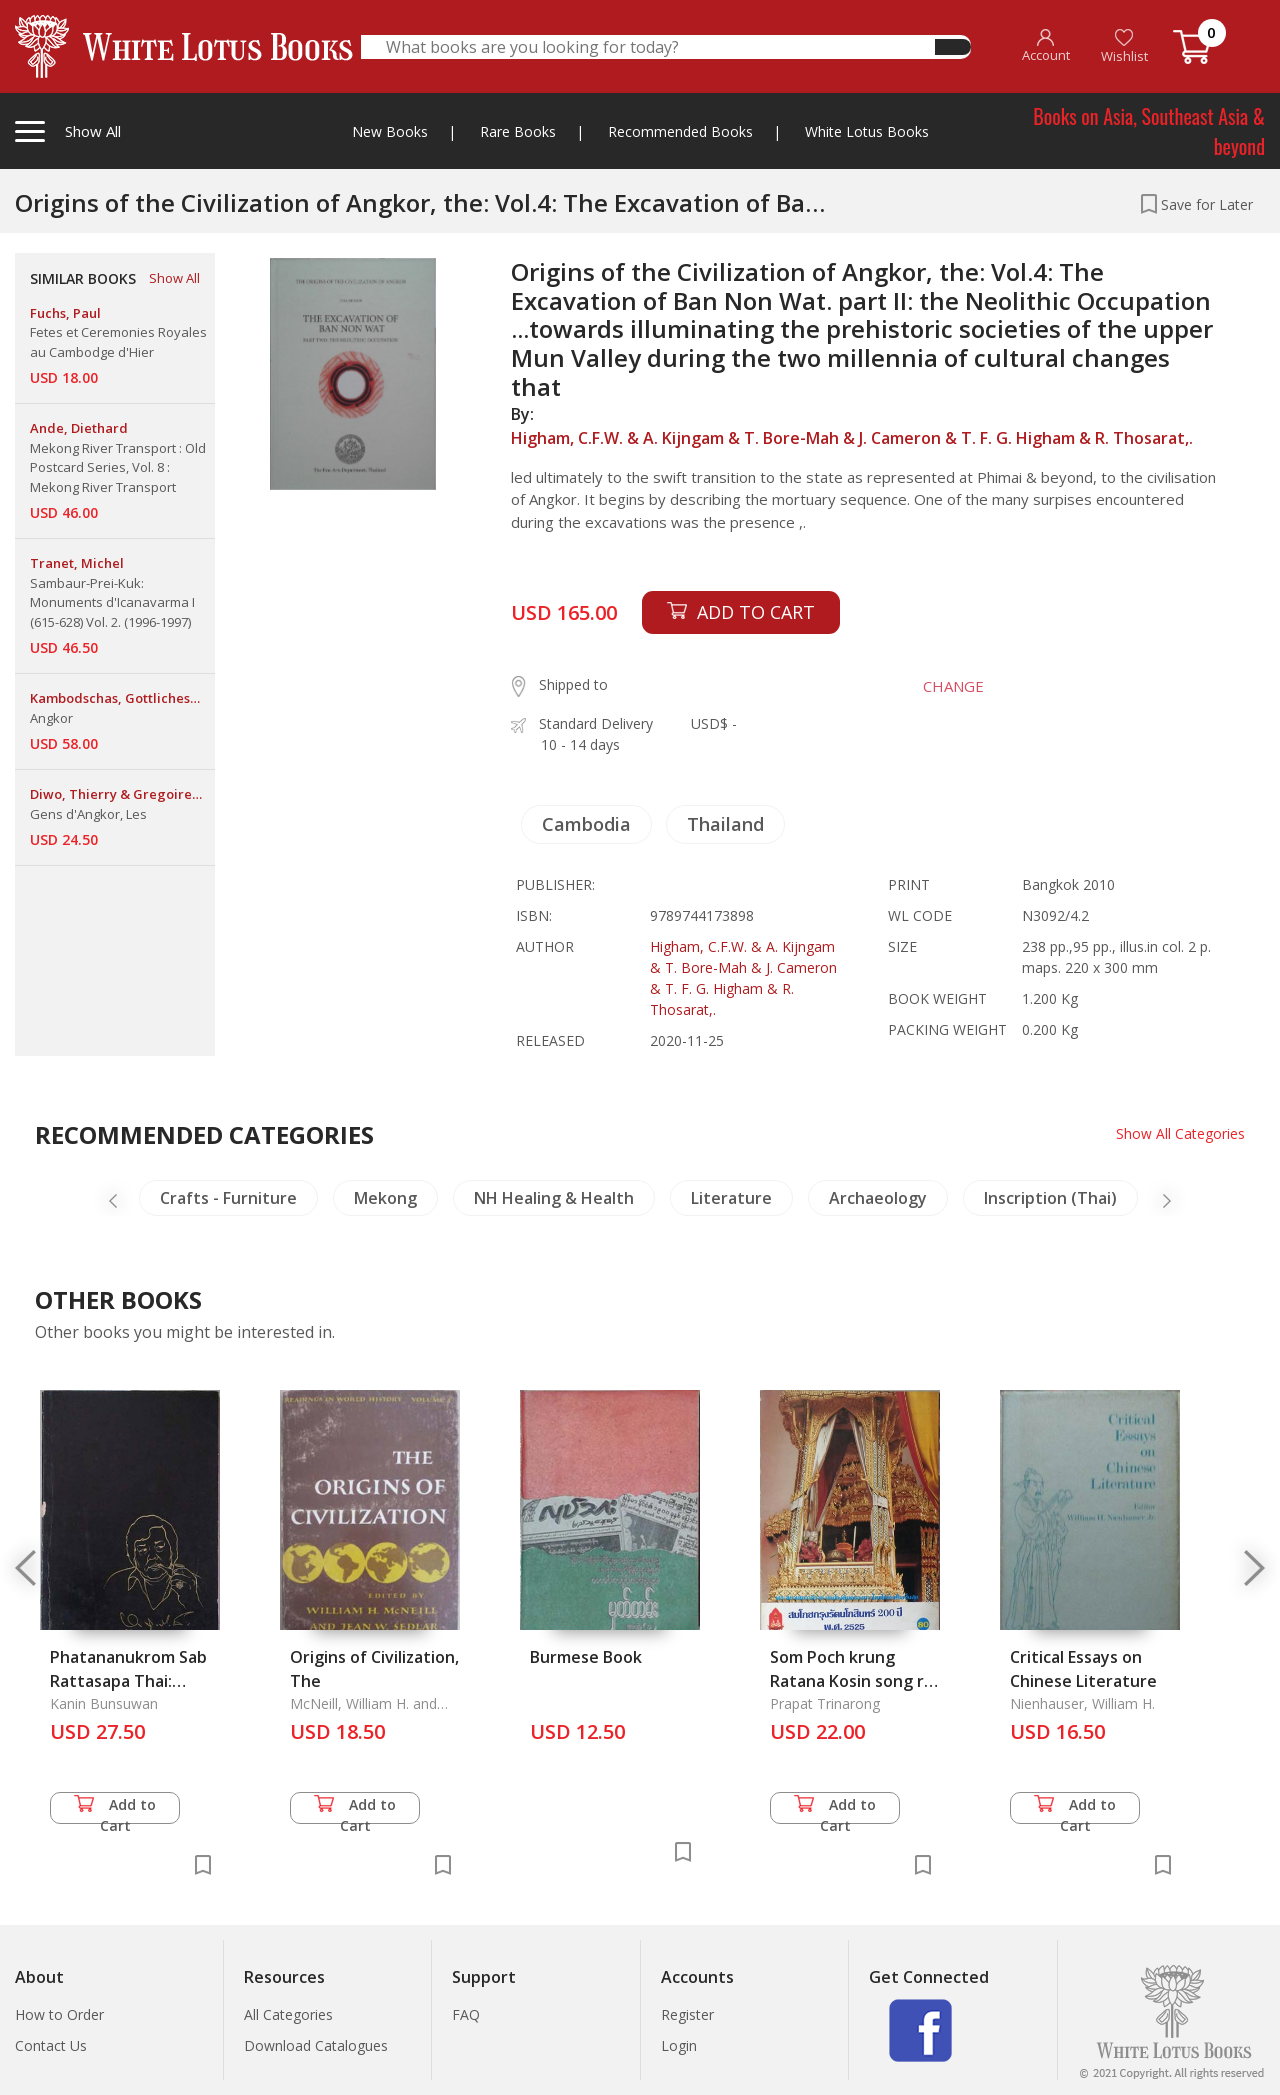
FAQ (466, 2014)
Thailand (725, 824)
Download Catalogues (316, 2045)
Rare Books (518, 131)
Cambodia (586, 824)
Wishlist (1124, 46)
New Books (390, 131)
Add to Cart (115, 1809)
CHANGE (951, 686)
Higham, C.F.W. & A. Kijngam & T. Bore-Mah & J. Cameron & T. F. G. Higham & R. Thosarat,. (852, 438)
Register (687, 2014)
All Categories (288, 2014)
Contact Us (51, 2045)
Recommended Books (680, 131)
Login (679, 2045)
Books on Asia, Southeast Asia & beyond (1149, 131)
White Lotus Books (867, 131)
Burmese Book (586, 1657)
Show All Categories (1180, 1133)
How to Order (59, 2014)
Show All (174, 278)
